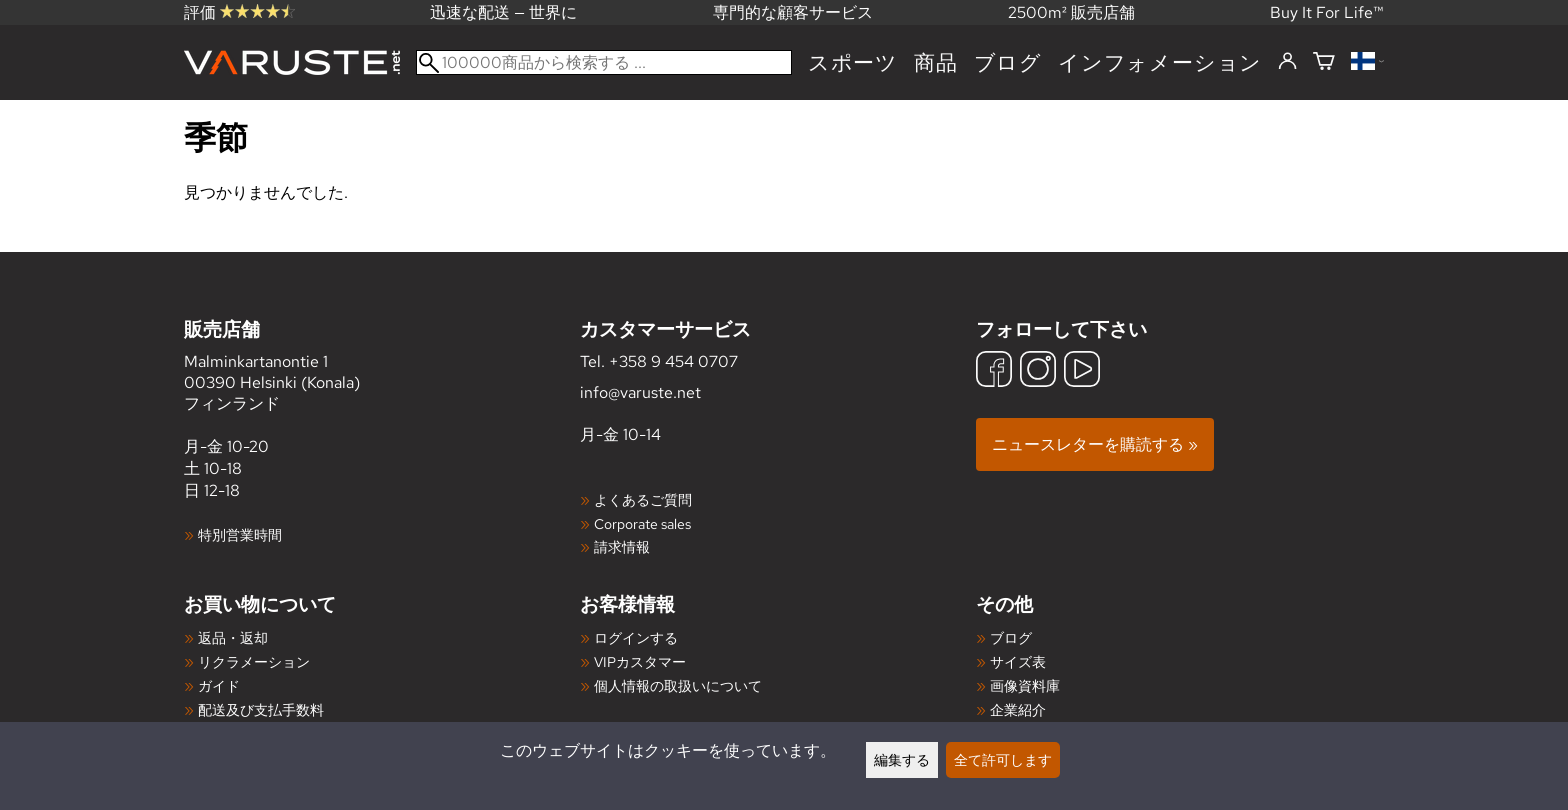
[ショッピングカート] (1324, 62)
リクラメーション (254, 661)
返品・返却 (233, 637)
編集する (902, 759)
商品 (936, 62)
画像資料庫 (1025, 685)
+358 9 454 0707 (673, 361)
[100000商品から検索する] (604, 62)
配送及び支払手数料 (261, 709)
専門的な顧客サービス (793, 12)
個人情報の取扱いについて (678, 685)
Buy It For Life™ (1327, 12)
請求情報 (622, 546)
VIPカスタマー (640, 661)
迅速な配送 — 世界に (503, 12)
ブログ (1008, 62)
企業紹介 (1018, 709)
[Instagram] (1038, 371)
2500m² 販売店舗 (1071, 12)
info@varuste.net (640, 392)
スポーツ (853, 62)
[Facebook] (994, 371)
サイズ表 (1018, 661)
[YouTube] (1082, 371)
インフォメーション (1160, 62)
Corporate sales (642, 523)
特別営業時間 (240, 534)
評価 (239, 12)
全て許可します (1003, 759)
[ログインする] (1287, 62)
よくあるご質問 (643, 499)
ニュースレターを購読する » (1095, 444)
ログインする (636, 637)
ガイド (219, 685)
